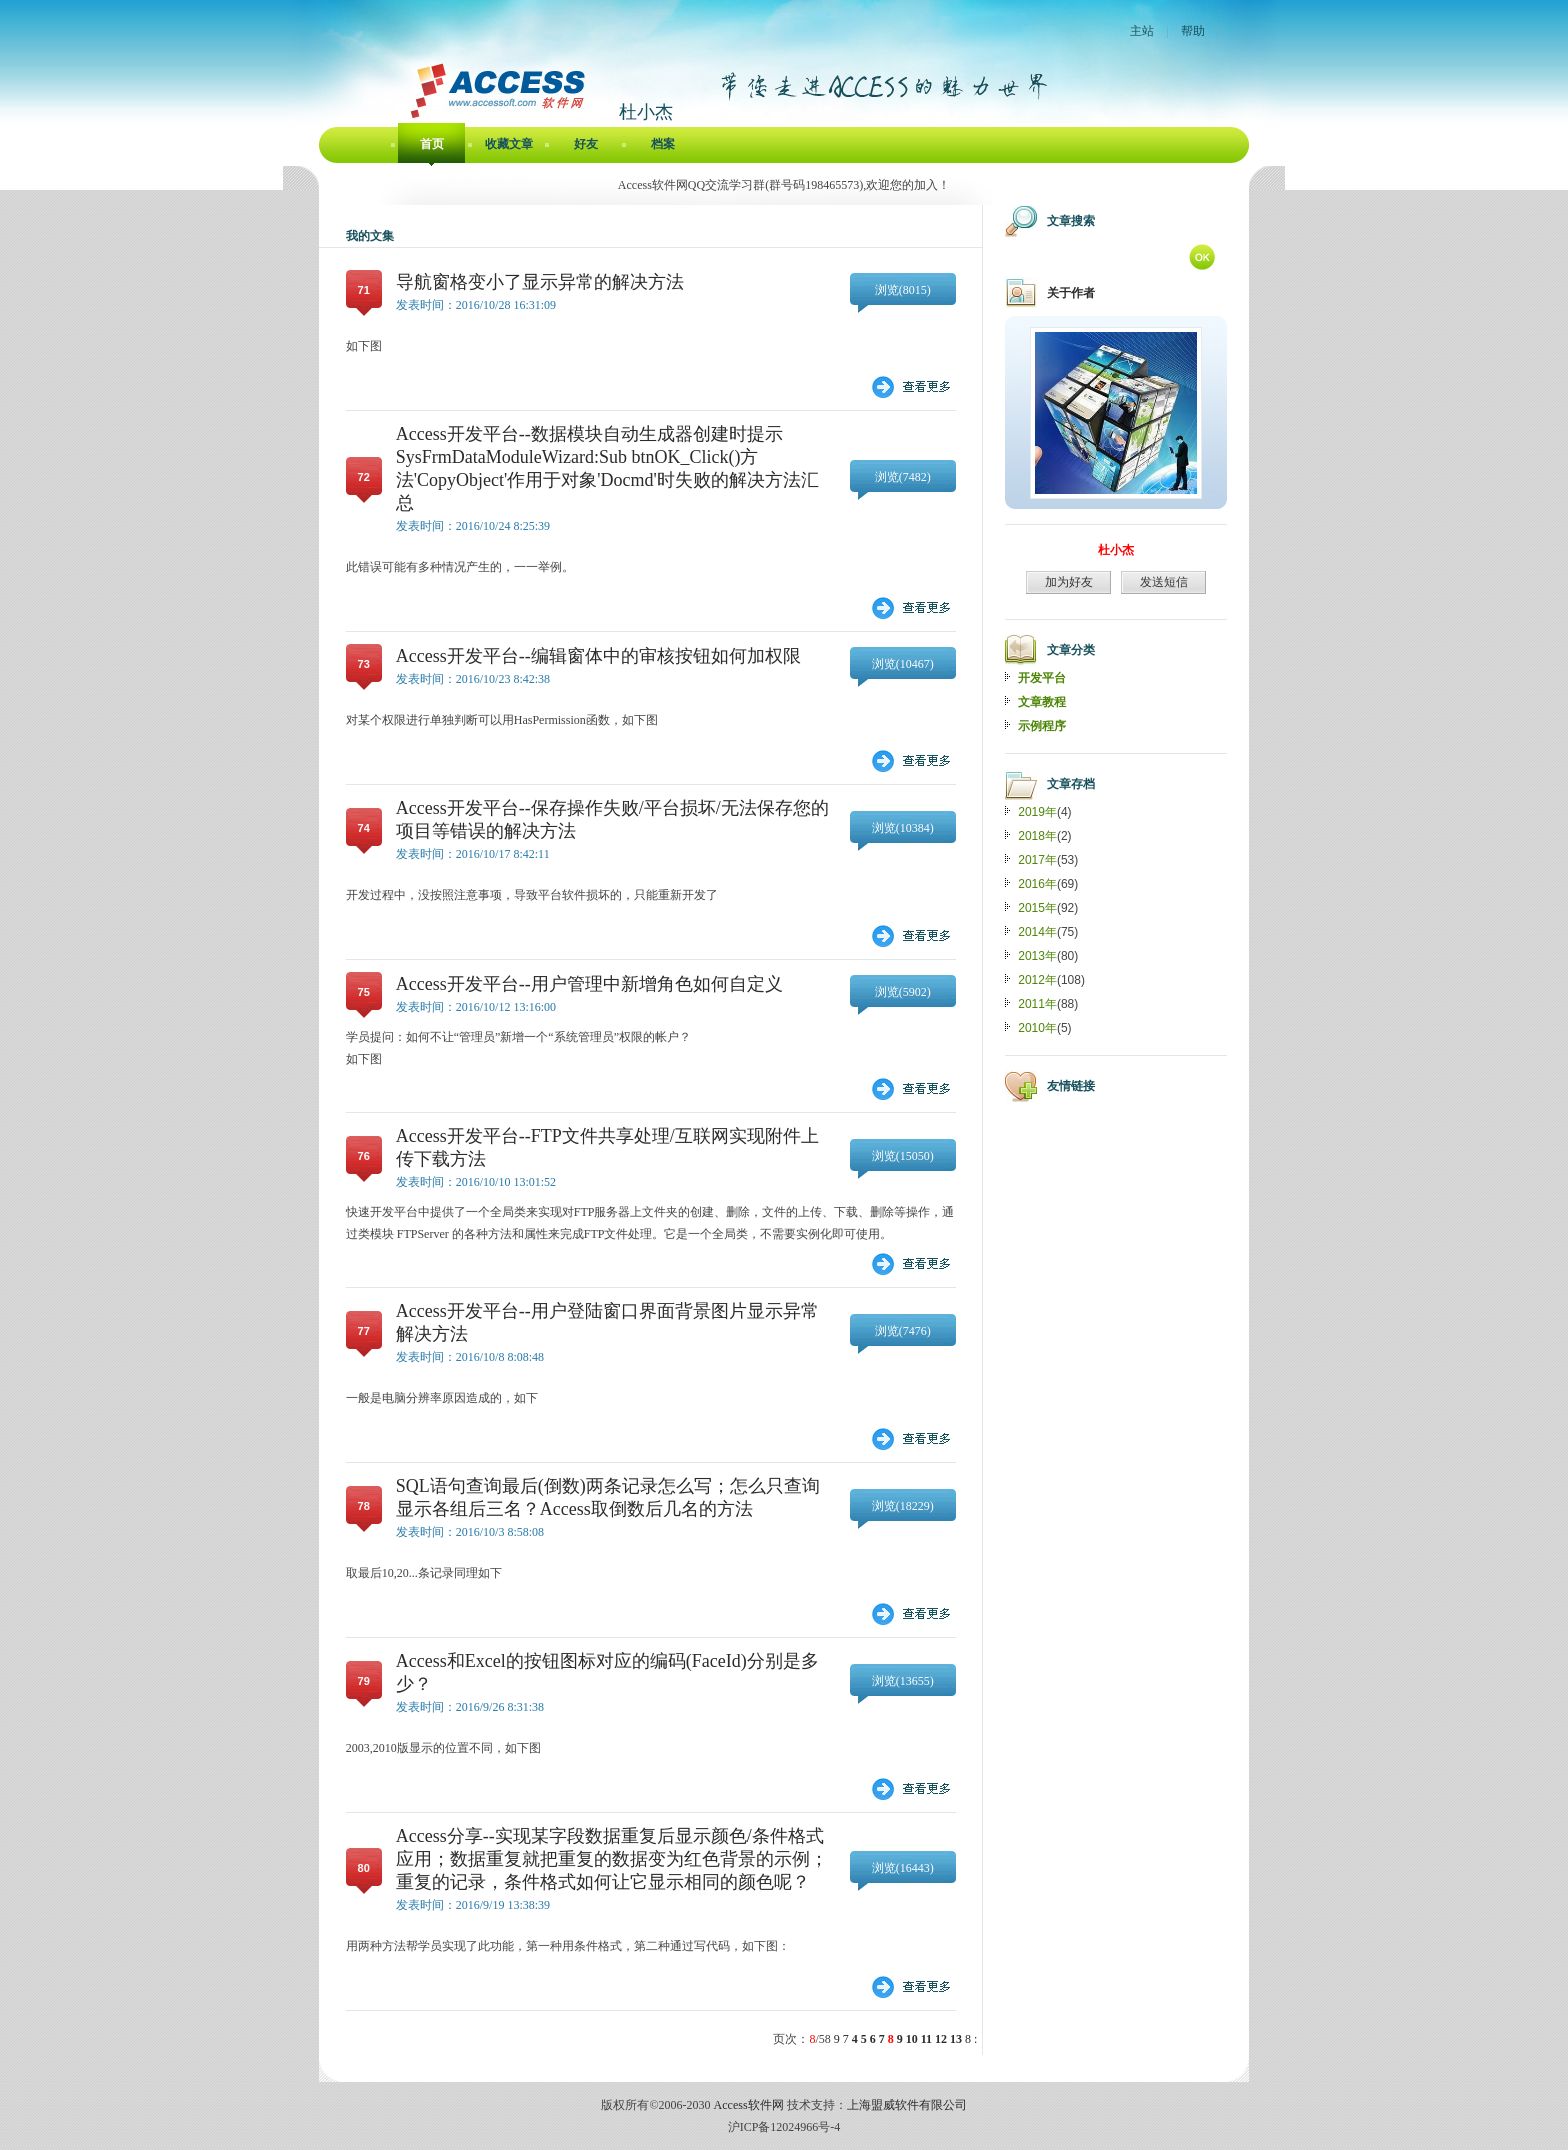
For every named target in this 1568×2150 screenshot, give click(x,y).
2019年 (1037, 812)
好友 (586, 144)
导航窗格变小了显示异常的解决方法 (540, 282)
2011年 (1037, 1004)
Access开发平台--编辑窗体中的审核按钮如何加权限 (598, 656)
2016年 (1037, 884)
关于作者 (1071, 293)
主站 (1142, 31)
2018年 (1037, 836)
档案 (663, 144)
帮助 (1193, 31)
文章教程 (1042, 702)
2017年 (1037, 860)
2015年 (1037, 908)
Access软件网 (749, 2105)
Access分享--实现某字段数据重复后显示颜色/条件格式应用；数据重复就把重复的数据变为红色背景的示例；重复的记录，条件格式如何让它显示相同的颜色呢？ (612, 1859)
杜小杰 (1116, 550)
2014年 (1037, 932)
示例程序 (1042, 726)
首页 (432, 144)
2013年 (1037, 956)
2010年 (1037, 1028)
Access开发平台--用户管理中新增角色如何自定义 (589, 984)
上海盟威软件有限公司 (907, 2105)
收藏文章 (509, 144)
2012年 (1037, 980)
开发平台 (1042, 678)
